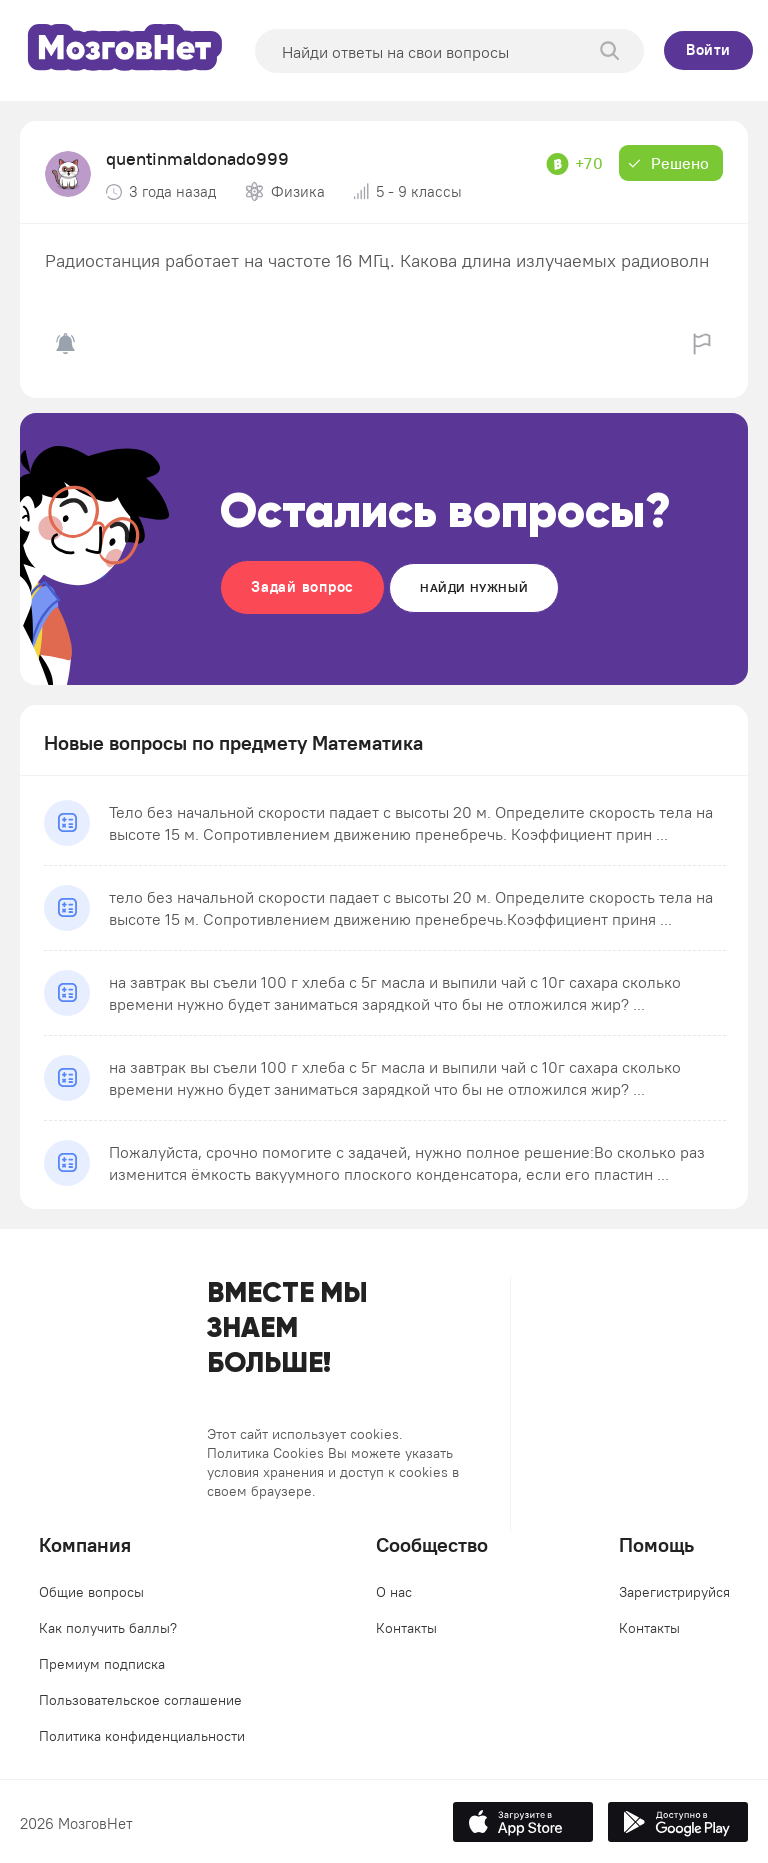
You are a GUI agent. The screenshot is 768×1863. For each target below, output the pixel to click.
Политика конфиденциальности (142, 1736)
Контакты (406, 1628)
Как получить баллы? (108, 1628)
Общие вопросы (91, 1592)
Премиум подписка (102, 1664)
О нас (394, 1592)
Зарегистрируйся (674, 1592)
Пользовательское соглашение (140, 1700)
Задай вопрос (302, 586)
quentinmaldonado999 (197, 158)
